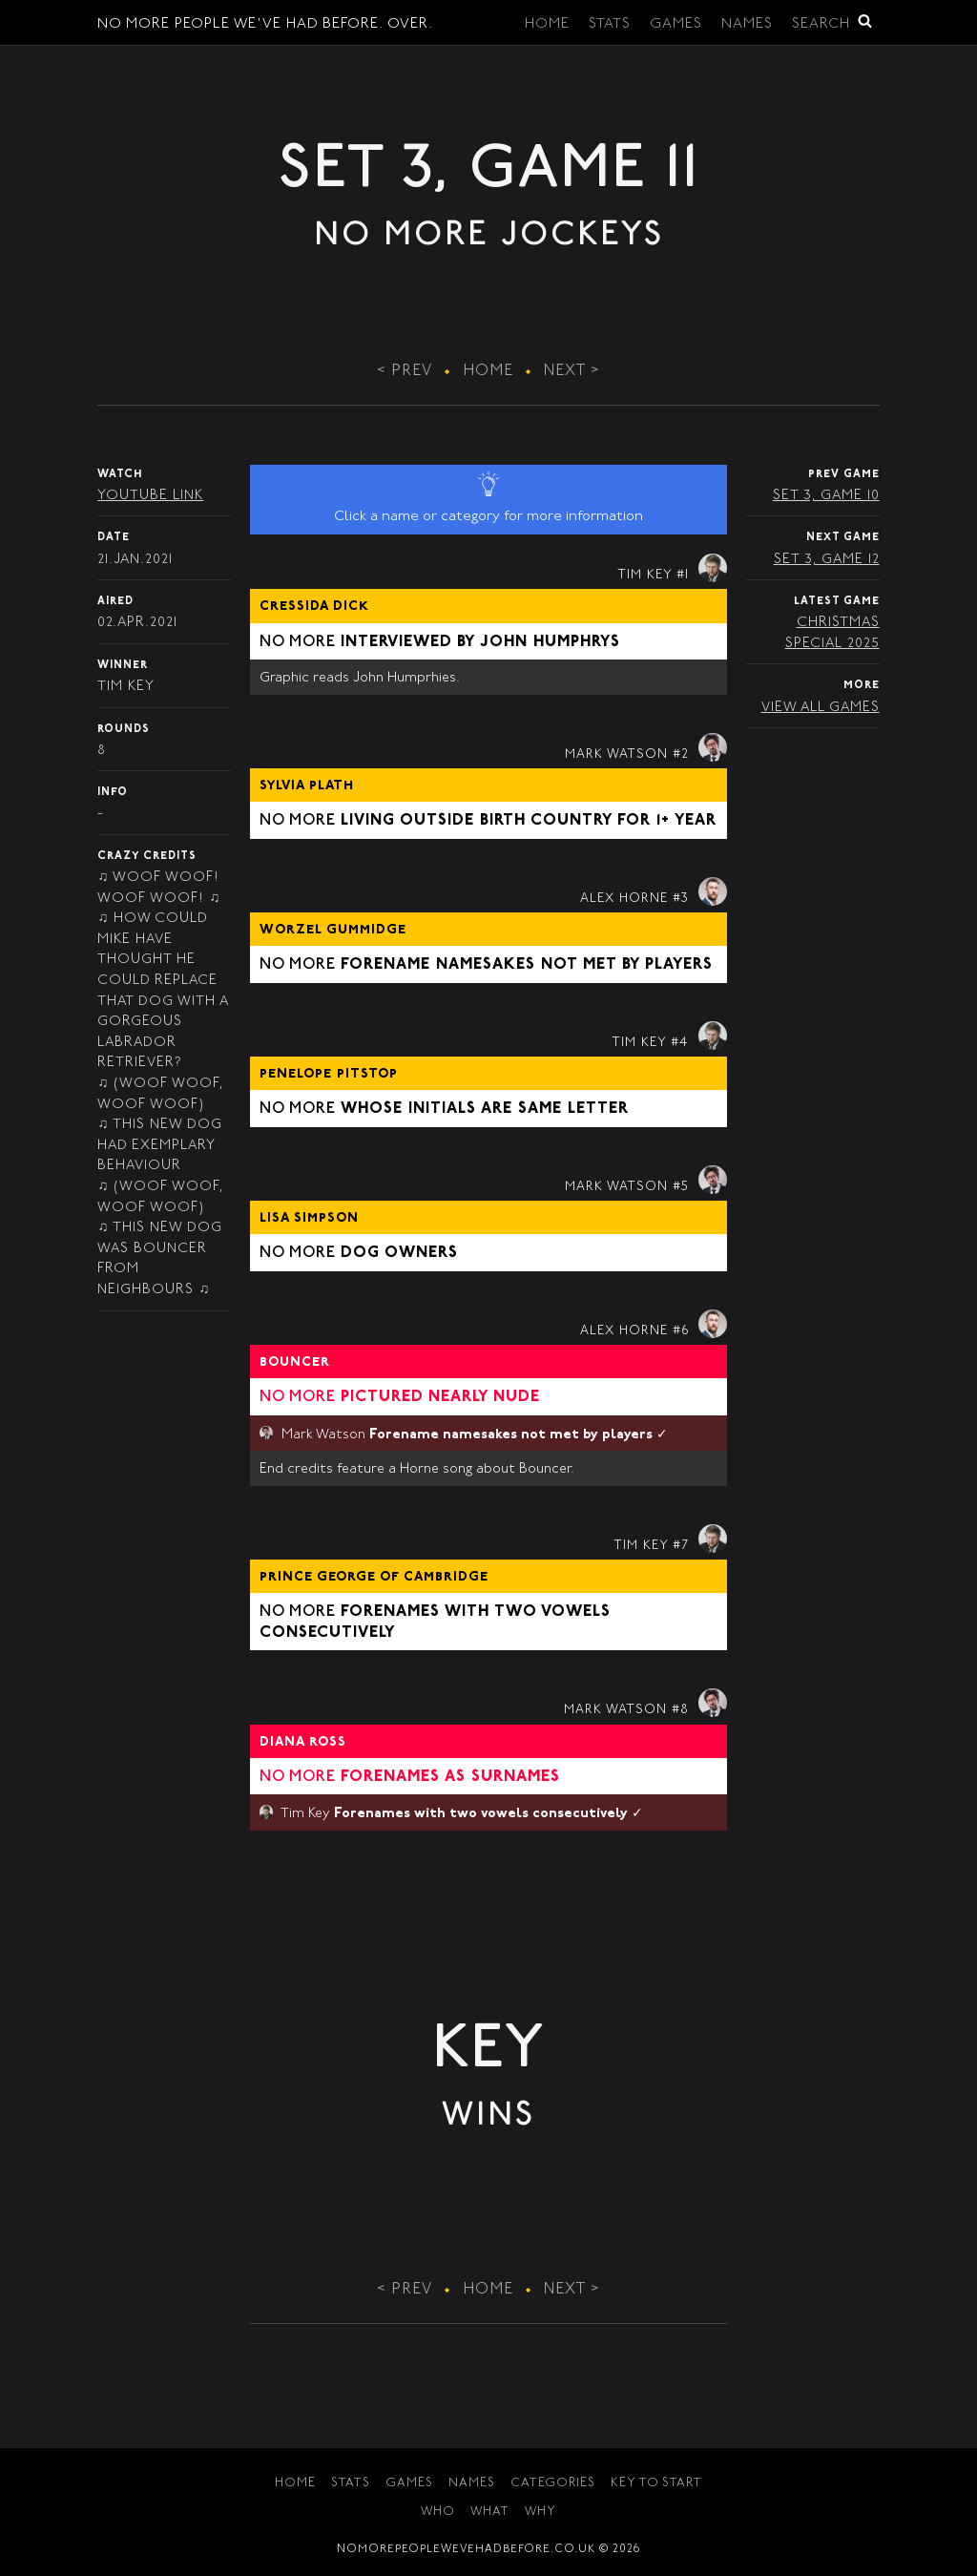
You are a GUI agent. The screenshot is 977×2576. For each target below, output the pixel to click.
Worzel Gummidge (333, 930)
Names (747, 24)
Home (547, 24)
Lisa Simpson (309, 1218)
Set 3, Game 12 (827, 560)
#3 (681, 899)
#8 (680, 1710)
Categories (552, 2484)
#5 (681, 1187)
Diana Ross (303, 1742)
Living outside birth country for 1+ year (529, 820)
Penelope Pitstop (329, 1074)
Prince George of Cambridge (374, 1577)
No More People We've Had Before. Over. (265, 24)
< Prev (404, 371)
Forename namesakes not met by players (527, 965)
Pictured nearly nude (440, 1397)
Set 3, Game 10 (826, 496)
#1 (682, 575)
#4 (680, 1043)
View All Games (820, 708)
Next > (572, 371)
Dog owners (399, 1253)
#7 (681, 1546)
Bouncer (295, 1363)
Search (832, 22)
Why (540, 2512)
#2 (681, 755)
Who (438, 2512)
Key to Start (656, 2484)
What (489, 2512)
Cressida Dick (314, 607)
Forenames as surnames (450, 1777)
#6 (681, 1331)
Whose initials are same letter (485, 1109)
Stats (610, 24)
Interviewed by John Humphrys (480, 642)
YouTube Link (150, 496)
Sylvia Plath (307, 786)
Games (676, 24)
